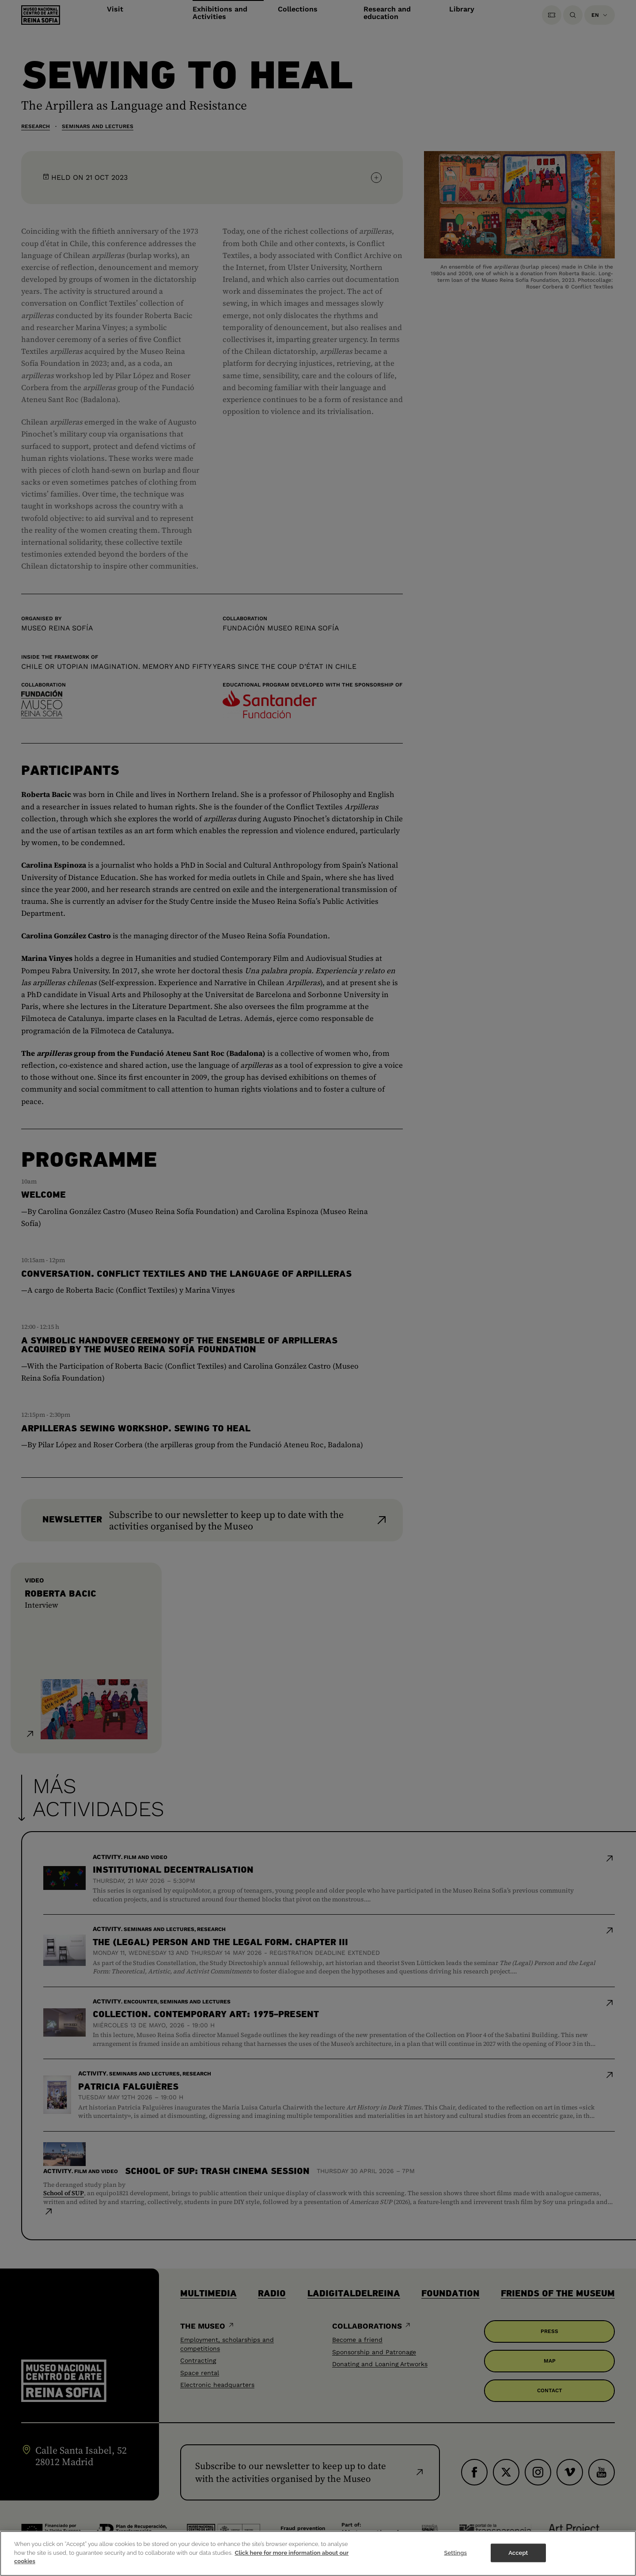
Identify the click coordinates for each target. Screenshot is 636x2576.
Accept (518, 2559)
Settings (455, 2559)
